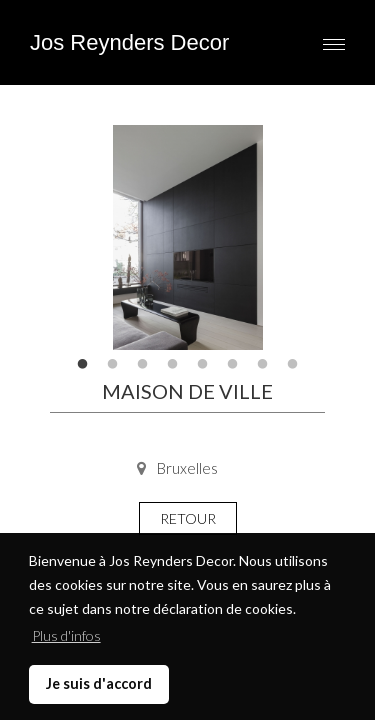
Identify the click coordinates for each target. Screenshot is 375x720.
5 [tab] (203, 365)
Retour (188, 518)
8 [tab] (293, 365)
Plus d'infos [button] (66, 635)
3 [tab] (143, 365)
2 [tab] (113, 365)
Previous (80, 238)
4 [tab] (173, 365)
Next (295, 238)
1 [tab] (83, 365)
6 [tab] (233, 365)
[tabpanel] (187, 237)
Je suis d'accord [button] (99, 683)
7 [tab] (263, 365)
